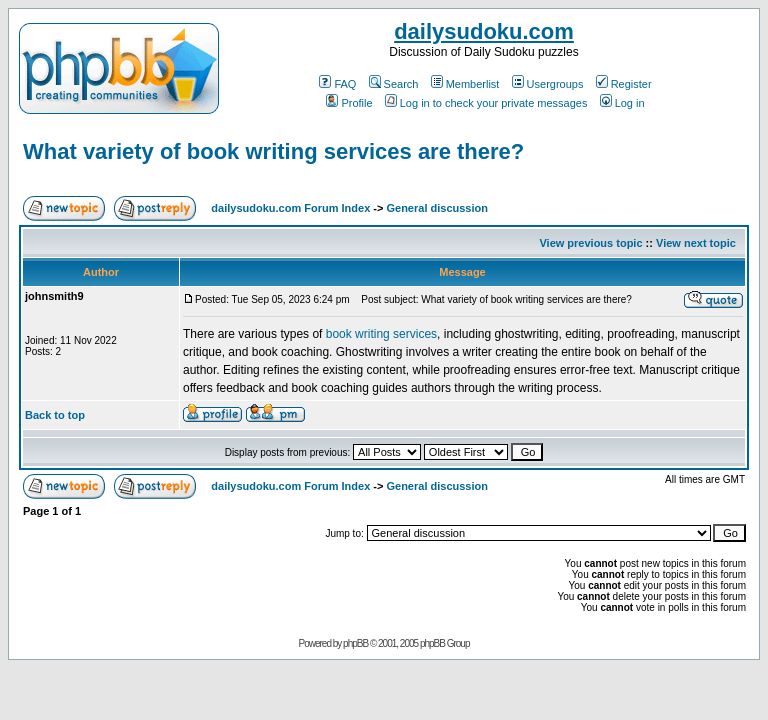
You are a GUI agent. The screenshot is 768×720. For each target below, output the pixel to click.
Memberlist (465, 84)
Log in (622, 103)
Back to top (55, 415)
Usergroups (548, 84)
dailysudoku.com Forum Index (290, 208)
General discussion (436, 208)
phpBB (355, 643)
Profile (349, 103)
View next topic (696, 243)
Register (624, 84)
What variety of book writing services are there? (273, 151)
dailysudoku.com (484, 31)
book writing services (381, 334)
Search (394, 84)
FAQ (337, 84)
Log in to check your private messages (486, 103)
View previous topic (590, 243)
